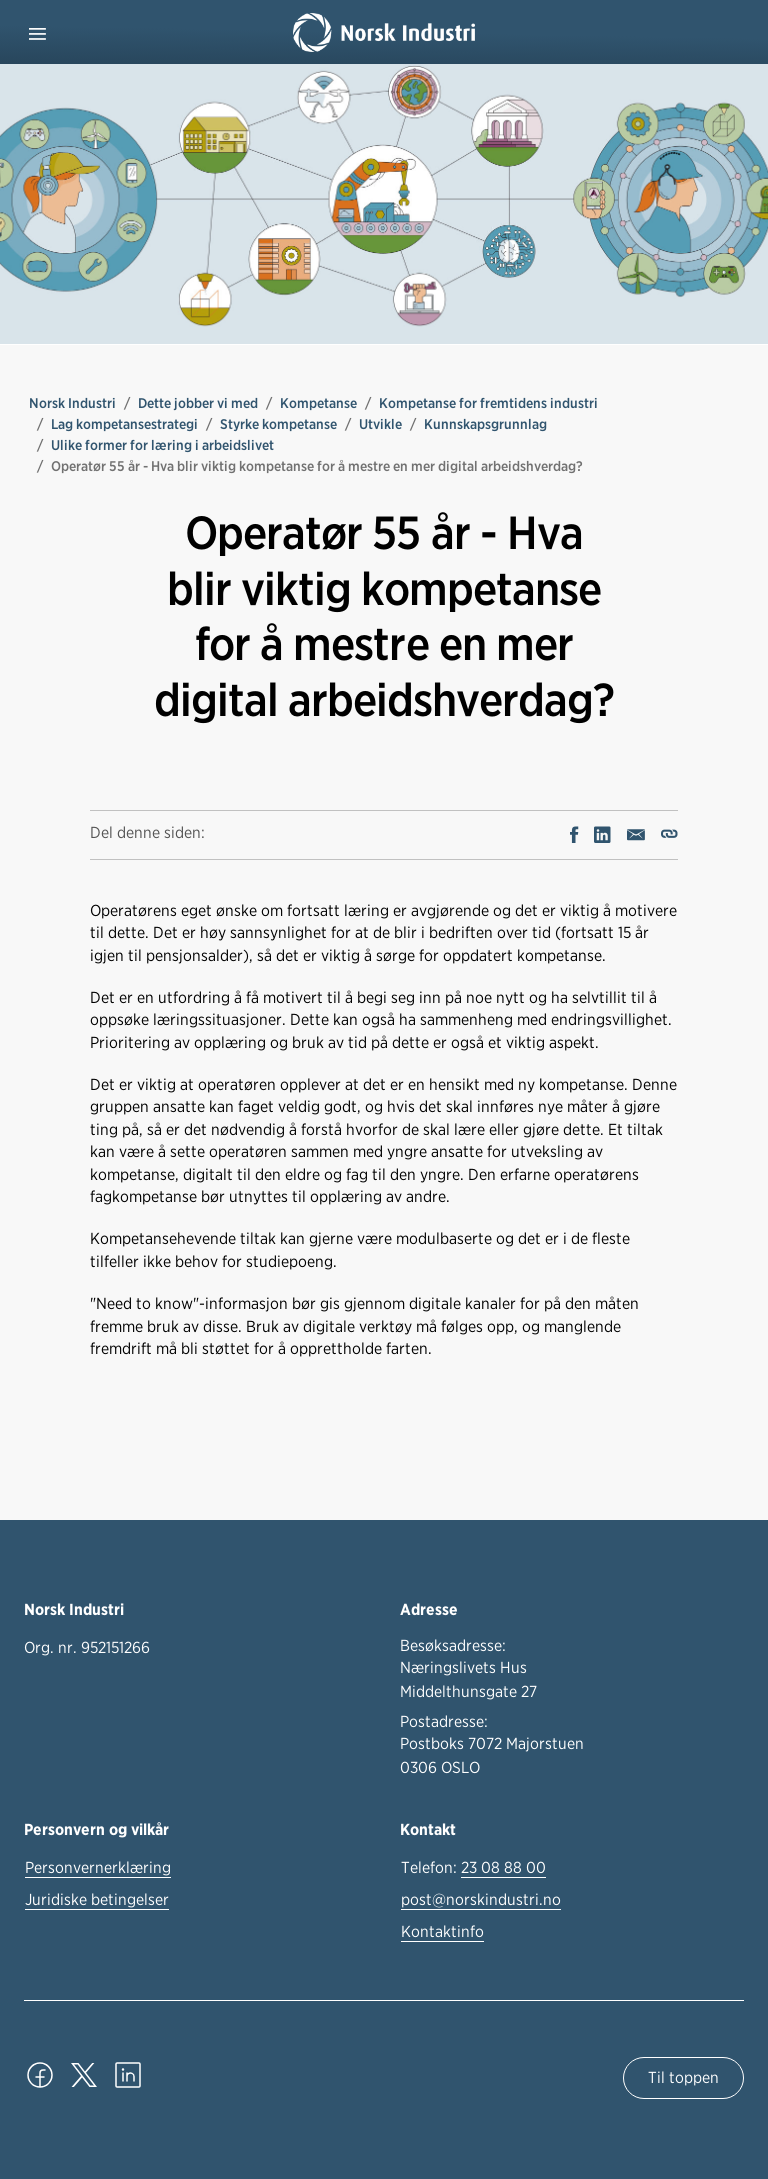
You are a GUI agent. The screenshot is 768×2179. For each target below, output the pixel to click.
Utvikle (380, 424)
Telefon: (473, 1868)
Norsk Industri (72, 403)
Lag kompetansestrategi (124, 424)
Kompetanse (318, 403)
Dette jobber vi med (198, 403)
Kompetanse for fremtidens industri (488, 403)
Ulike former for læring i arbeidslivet (162, 445)
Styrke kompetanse (278, 424)
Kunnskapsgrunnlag (485, 424)
